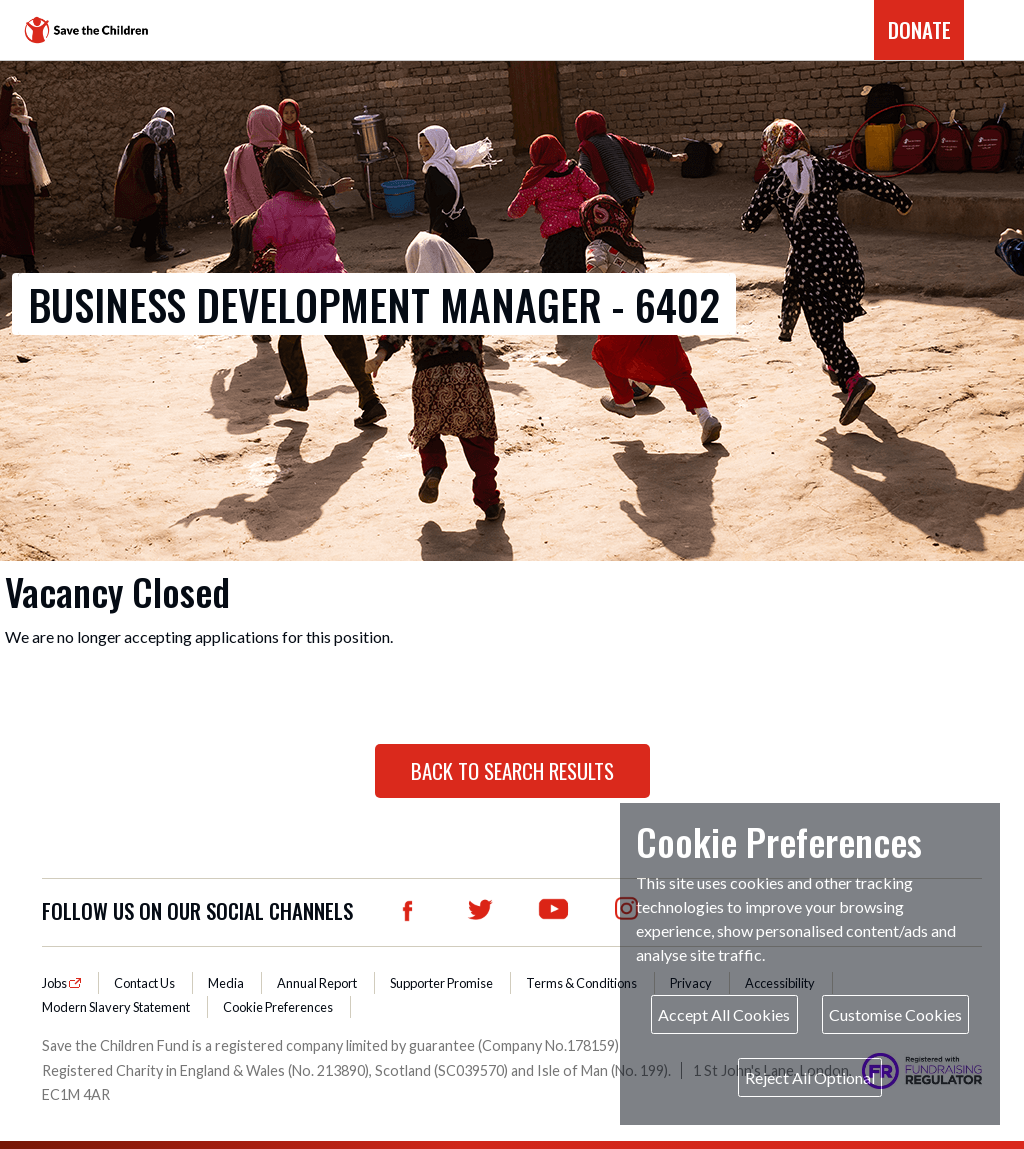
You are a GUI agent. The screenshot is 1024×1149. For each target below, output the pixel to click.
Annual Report (317, 983)
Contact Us (144, 983)
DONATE (919, 29)
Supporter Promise (441, 983)
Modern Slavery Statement (116, 1007)
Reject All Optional (810, 1077)
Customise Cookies (895, 1014)
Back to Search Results (512, 770)
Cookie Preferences (278, 1007)
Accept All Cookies (724, 1014)
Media (226, 983)
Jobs (55, 983)
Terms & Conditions (581, 983)
